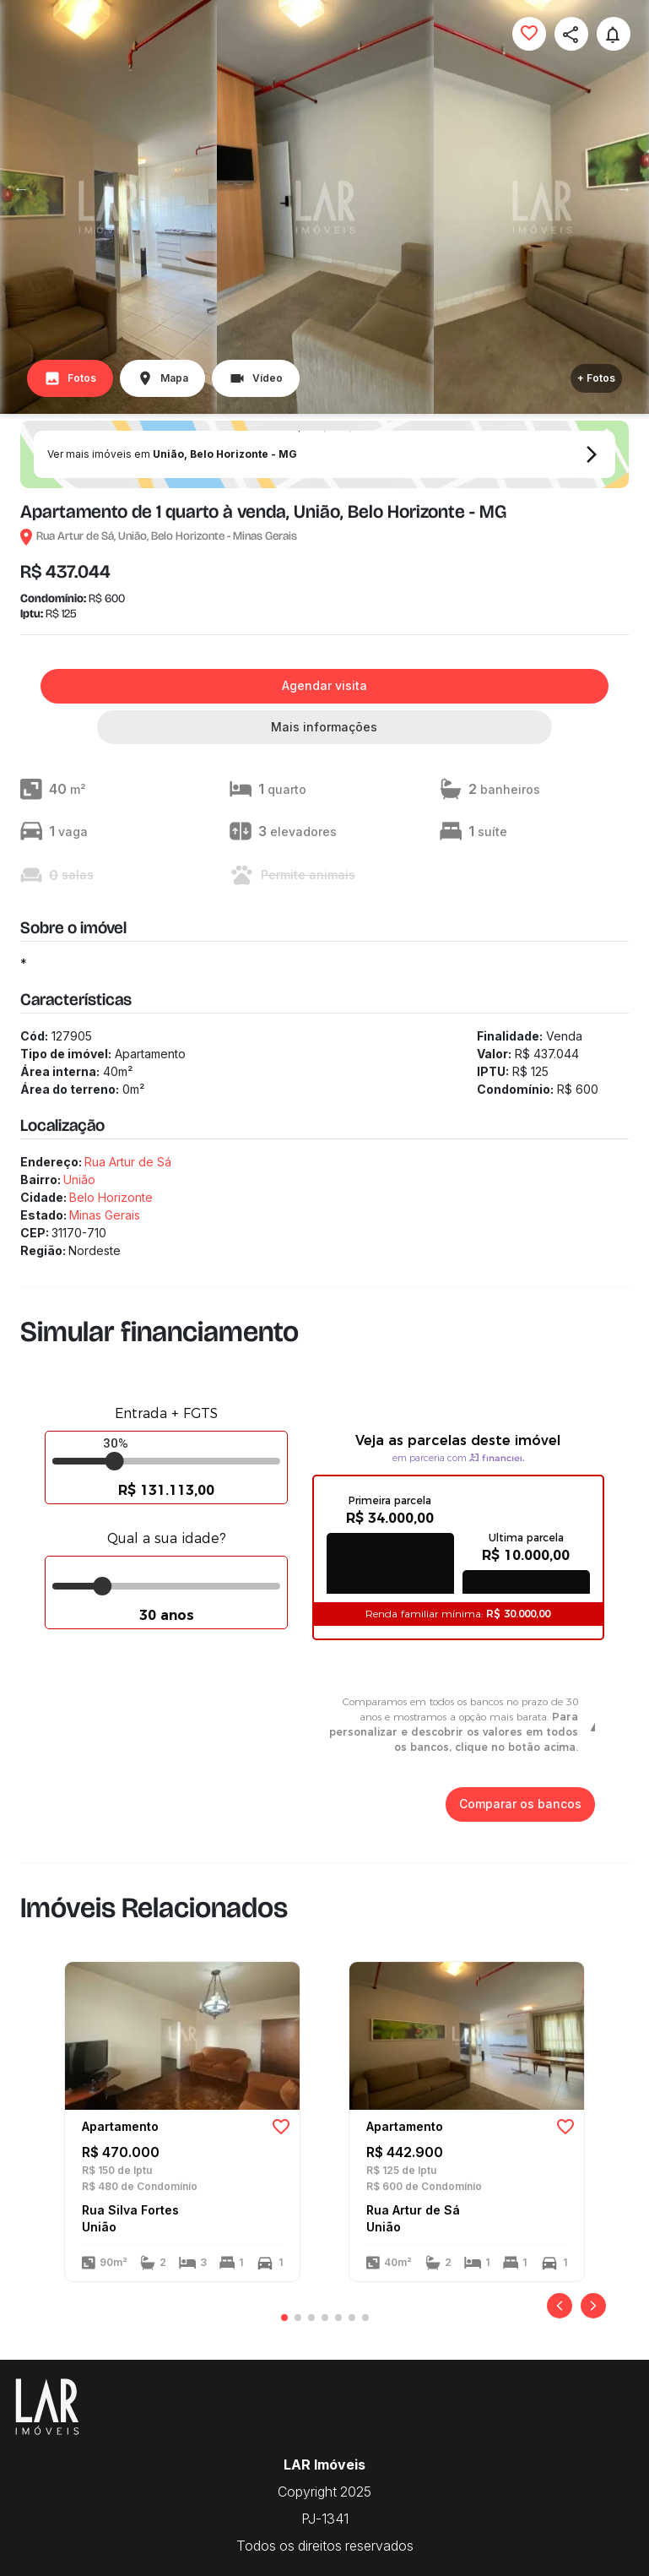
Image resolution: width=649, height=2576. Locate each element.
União (79, 1179)
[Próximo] (593, 2306)
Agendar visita (324, 686)
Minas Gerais (104, 1215)
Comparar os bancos (520, 1804)
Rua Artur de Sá (127, 1162)
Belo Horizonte (111, 1197)
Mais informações (324, 727)
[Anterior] (559, 2306)
